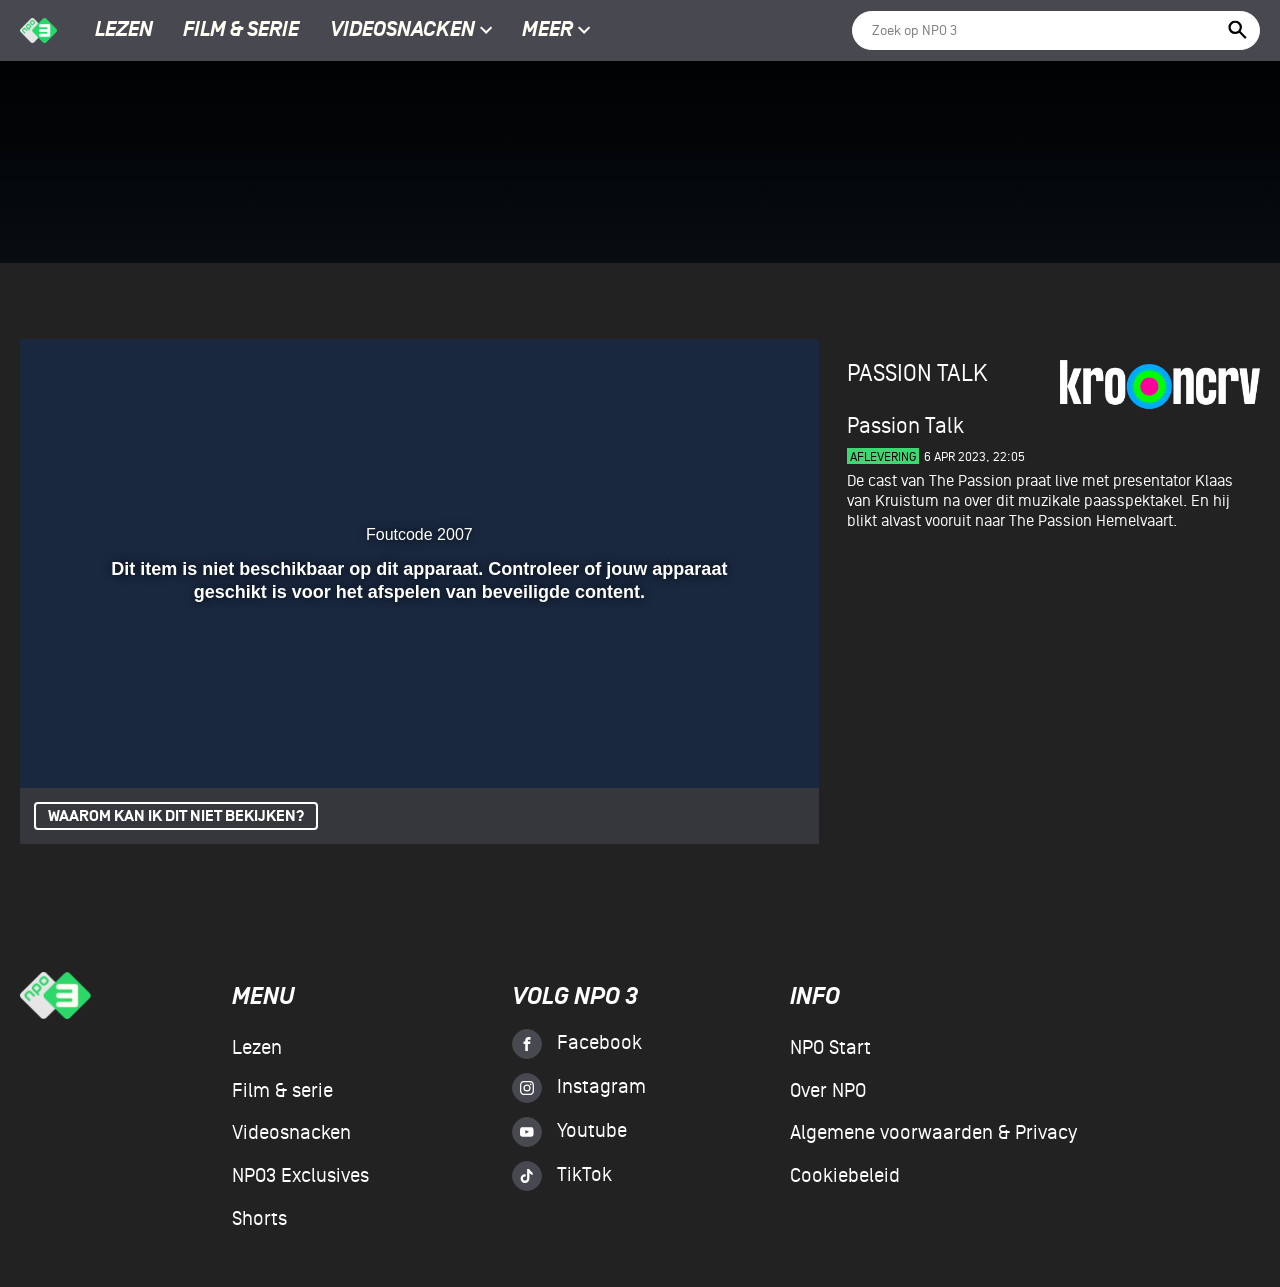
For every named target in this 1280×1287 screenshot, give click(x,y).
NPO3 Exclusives (300, 1176)
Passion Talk (917, 373)
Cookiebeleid (845, 1176)
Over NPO (828, 1091)
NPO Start (830, 1048)
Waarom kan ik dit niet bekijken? (176, 816)
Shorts (259, 1219)
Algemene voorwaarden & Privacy (933, 1133)
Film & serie (241, 31)
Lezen (124, 31)
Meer (556, 31)
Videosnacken (402, 31)
